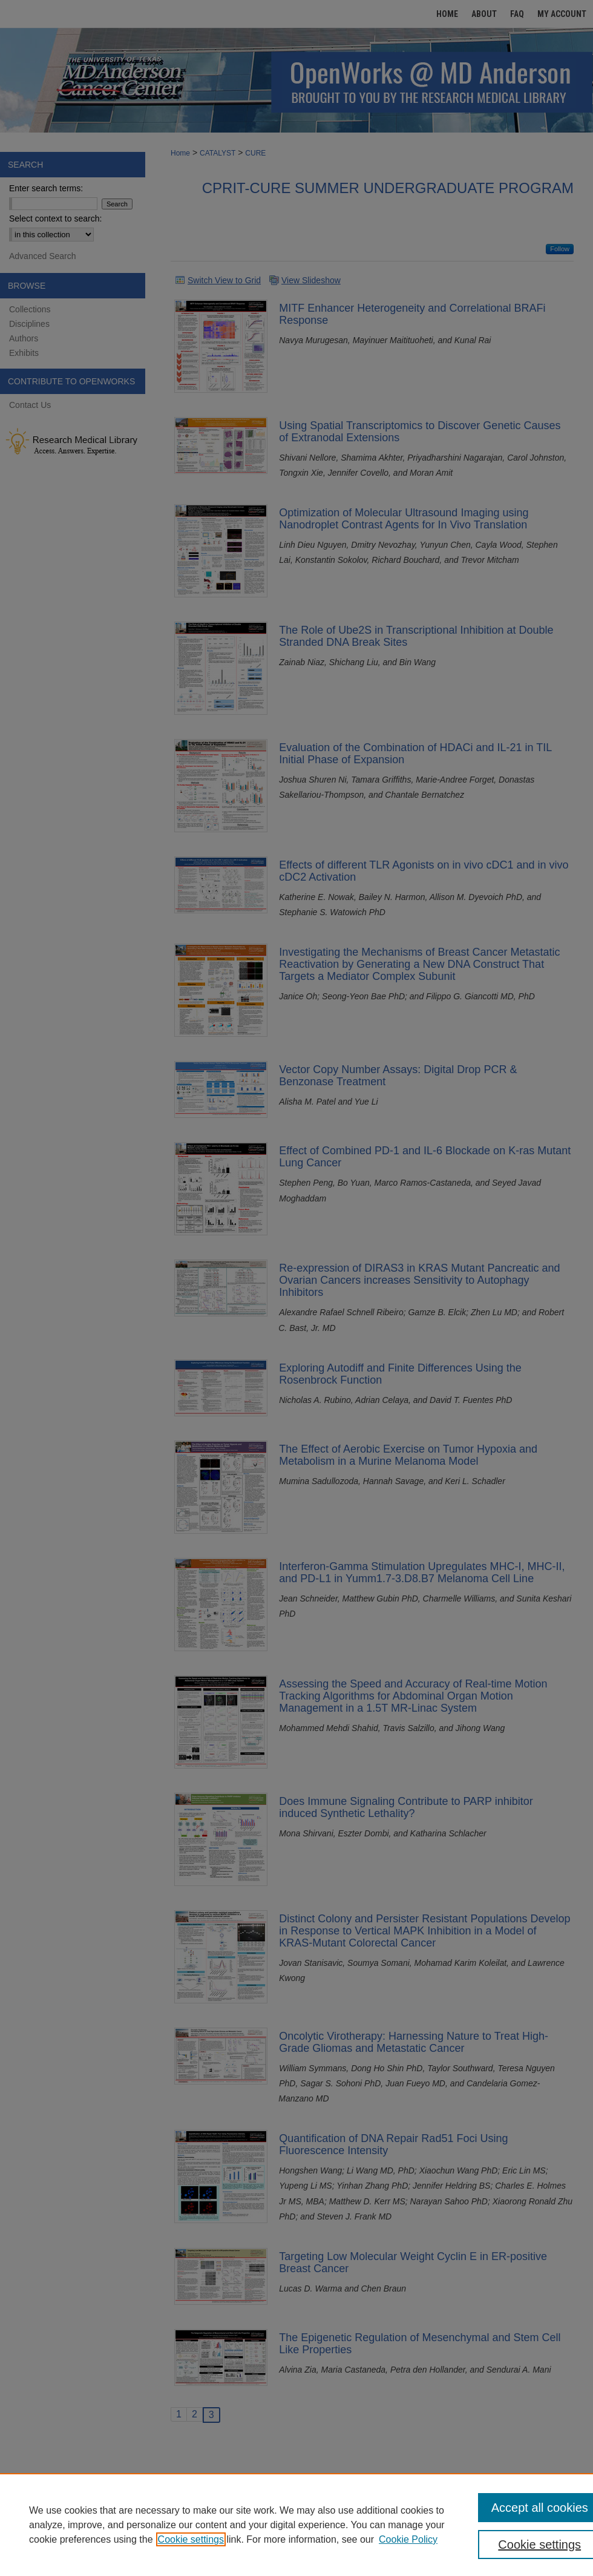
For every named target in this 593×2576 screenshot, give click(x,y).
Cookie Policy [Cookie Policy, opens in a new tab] (408, 2539)
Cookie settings (191, 2539)
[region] (296, 2524)
